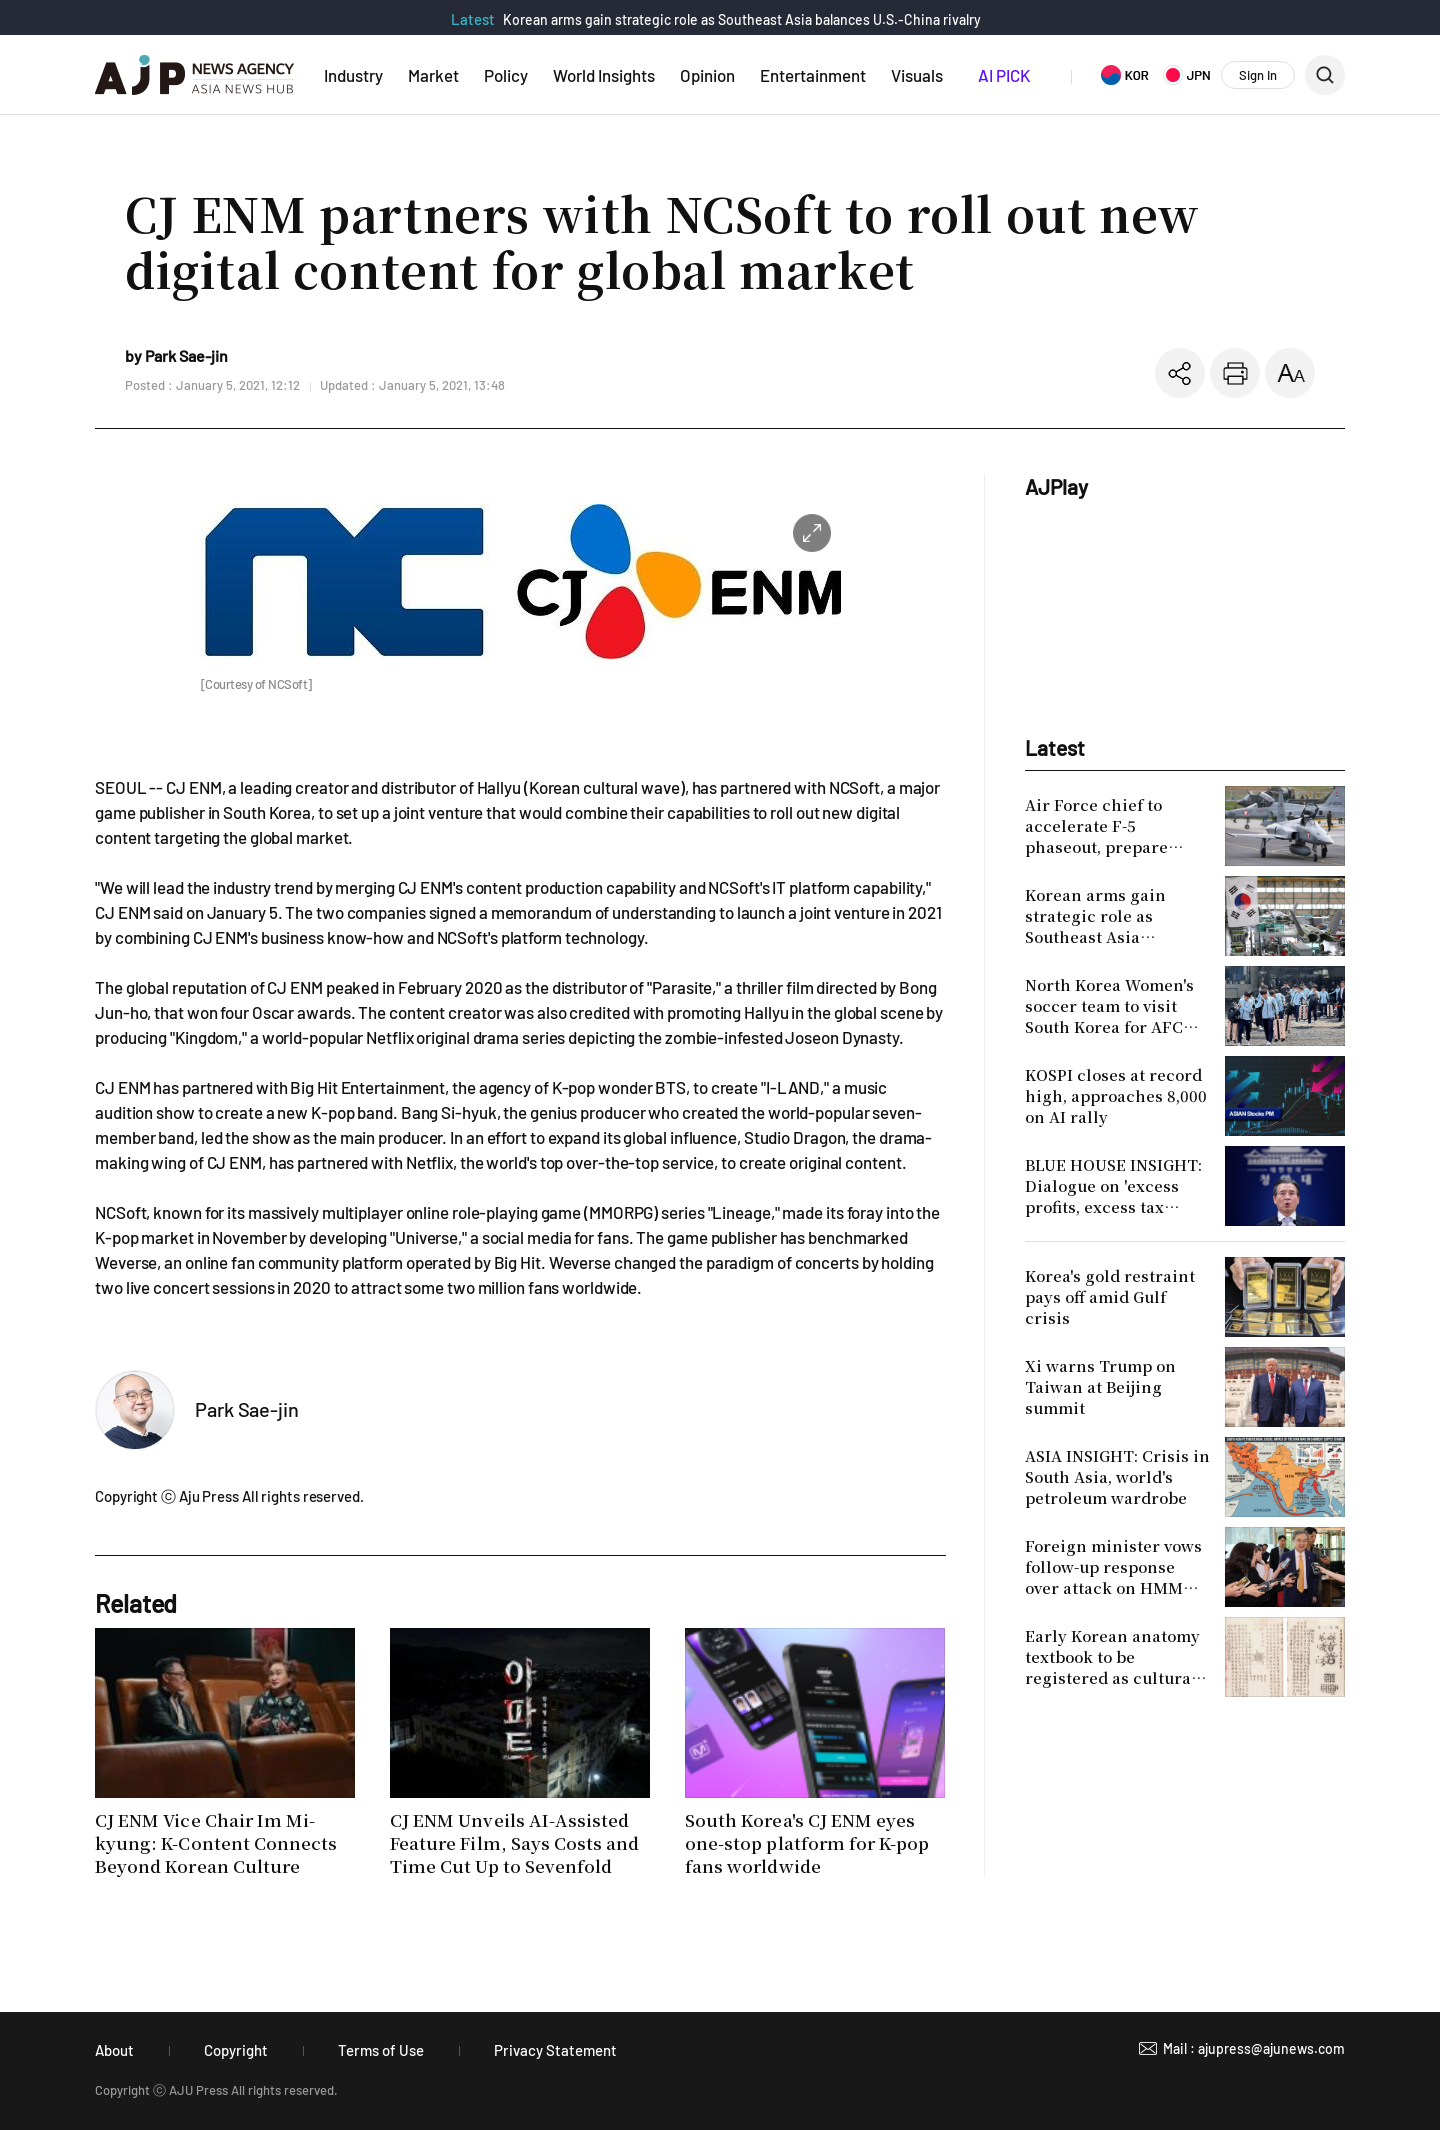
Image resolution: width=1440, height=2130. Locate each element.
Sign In (1258, 75)
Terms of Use (381, 2050)
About (114, 2050)
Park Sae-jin (247, 1409)
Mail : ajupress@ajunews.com (1254, 2048)
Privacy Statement (555, 2050)
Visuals (917, 75)
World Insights (604, 75)
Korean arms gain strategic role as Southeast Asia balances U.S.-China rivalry (742, 19)
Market (433, 75)
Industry (353, 75)
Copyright (236, 2050)
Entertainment (813, 75)
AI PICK (1004, 75)
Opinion (707, 75)
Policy (506, 75)
